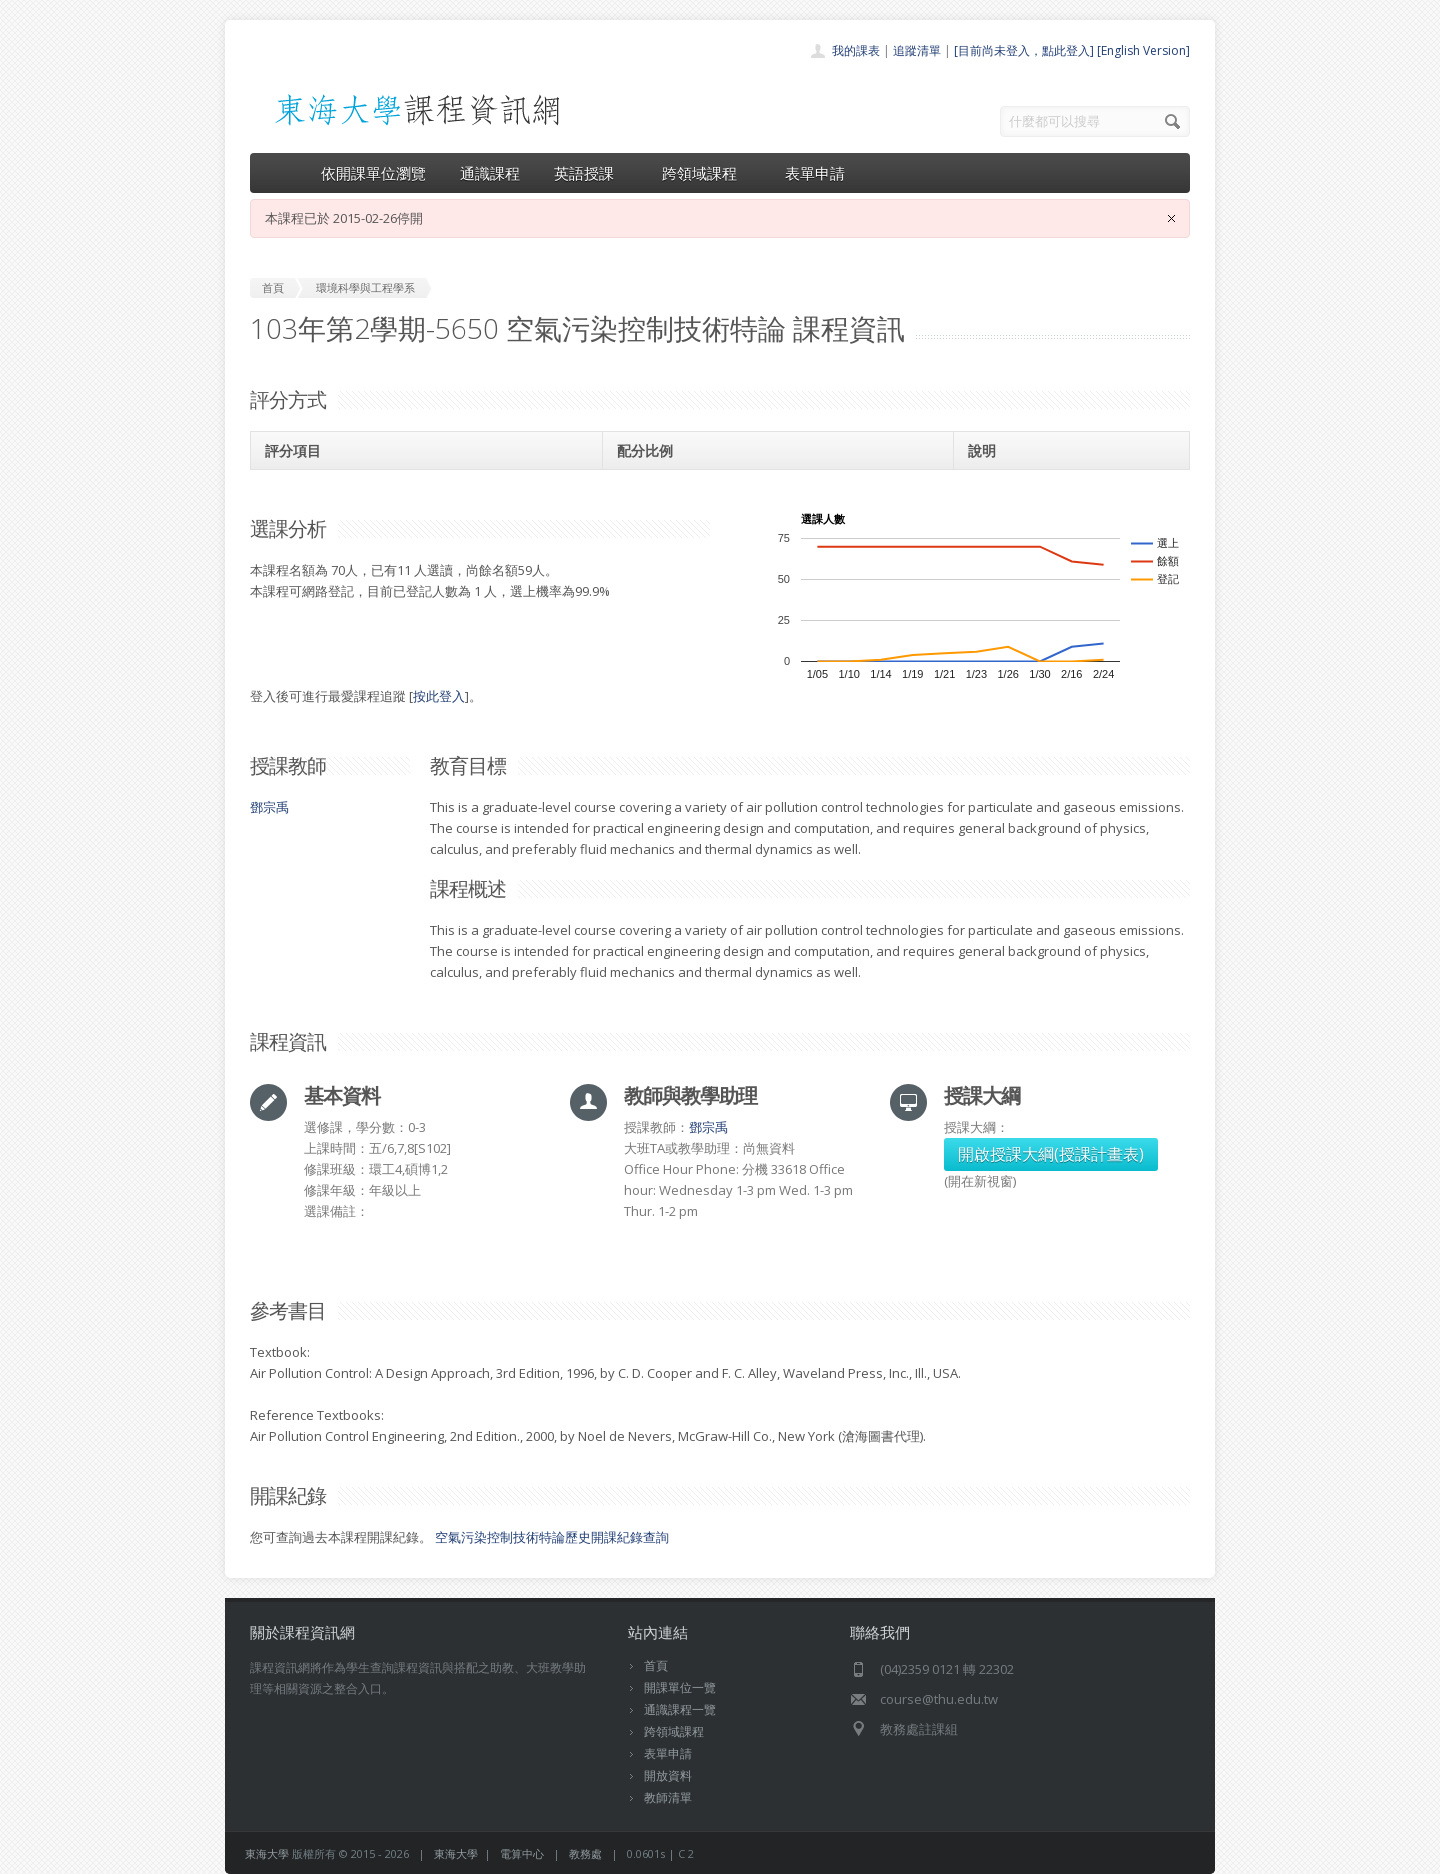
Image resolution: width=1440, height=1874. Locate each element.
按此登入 (439, 696)
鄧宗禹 (269, 807)
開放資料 (668, 1775)
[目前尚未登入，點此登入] (1024, 50)
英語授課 (591, 173)
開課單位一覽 (680, 1687)
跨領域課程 (706, 173)
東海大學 (267, 1853)
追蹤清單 (917, 50)
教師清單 (668, 1797)
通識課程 (490, 173)
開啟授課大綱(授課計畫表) (1051, 1154)
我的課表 (856, 50)
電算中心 (522, 1853)
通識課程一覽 (680, 1709)
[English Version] (1143, 50)
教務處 (585, 1853)
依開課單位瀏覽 (373, 173)
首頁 (656, 1665)
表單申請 (815, 173)
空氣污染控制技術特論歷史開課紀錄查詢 (552, 1537)
